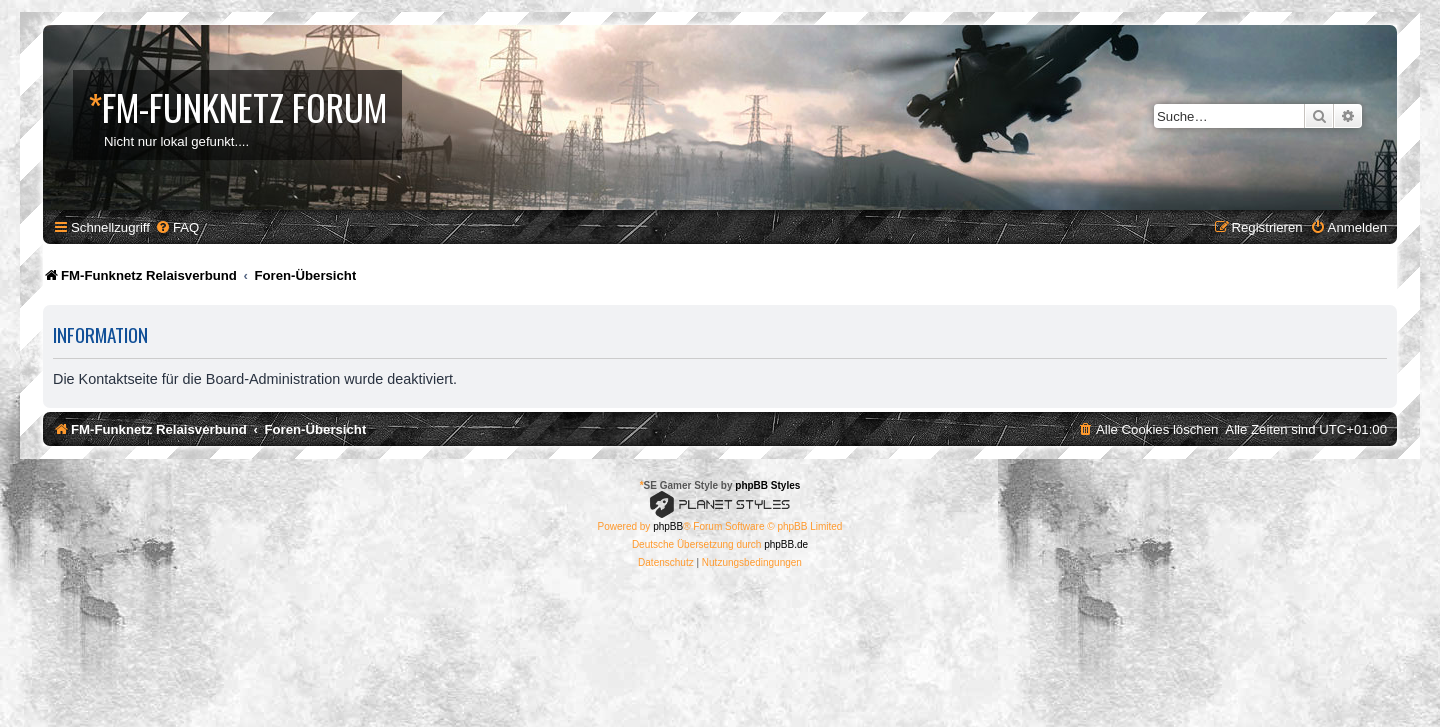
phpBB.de (786, 544)
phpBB (668, 526)
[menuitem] (177, 227)
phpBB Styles (767, 485)
